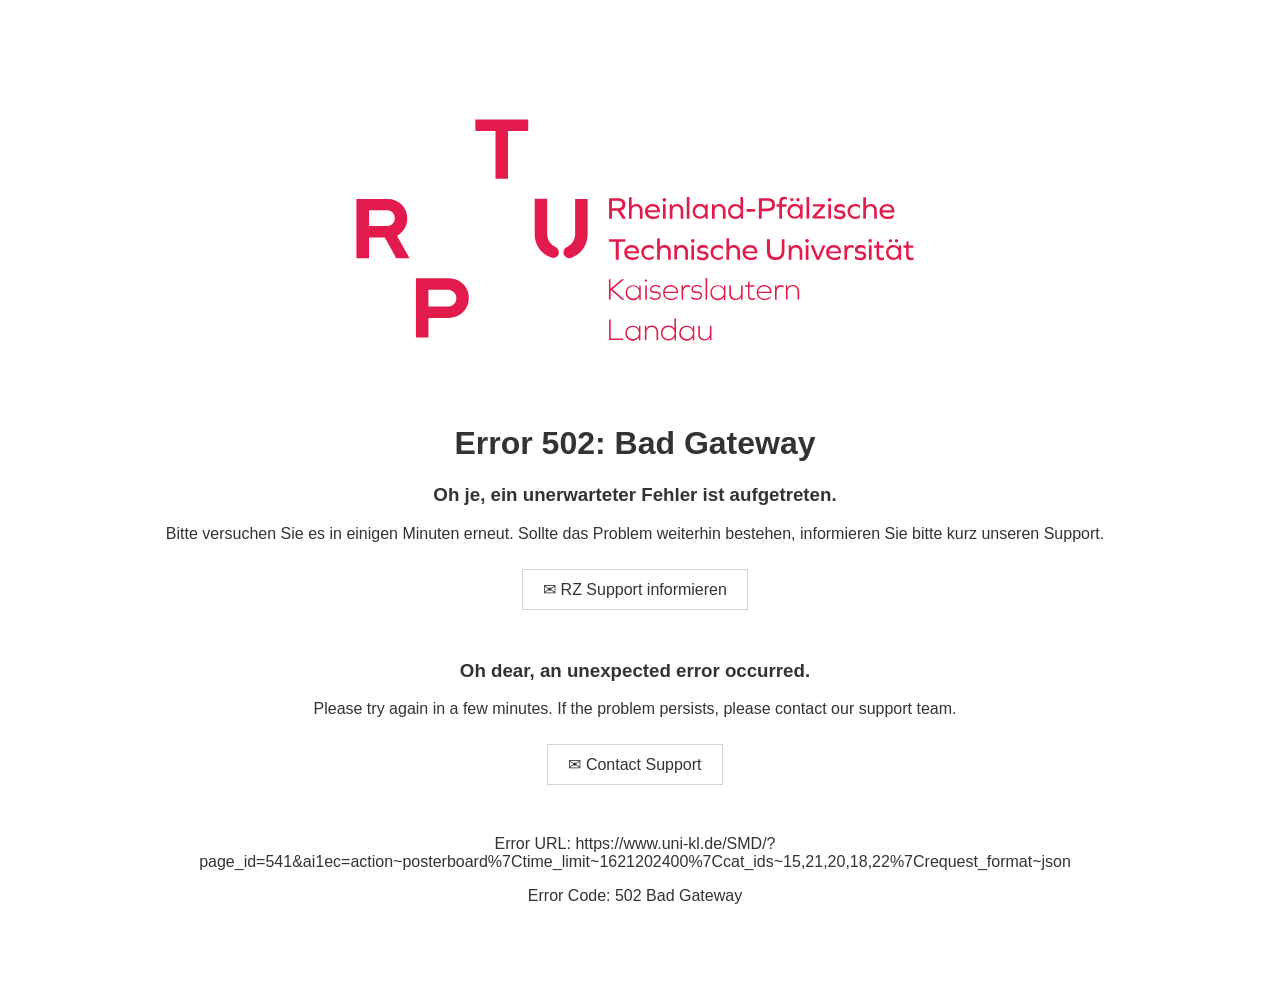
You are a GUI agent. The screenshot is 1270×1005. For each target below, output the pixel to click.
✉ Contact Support (634, 764)
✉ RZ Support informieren (635, 589)
